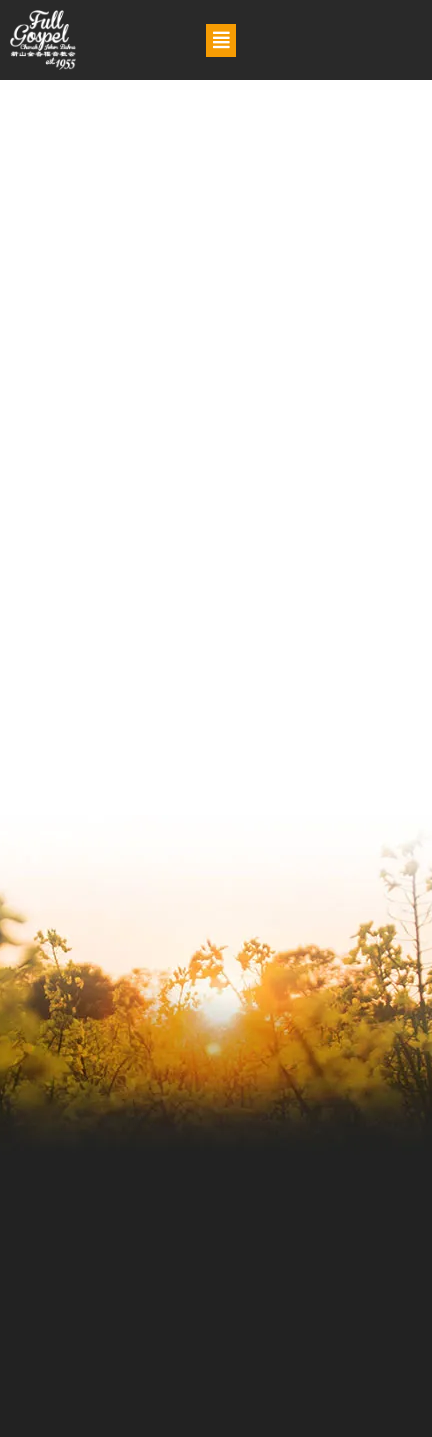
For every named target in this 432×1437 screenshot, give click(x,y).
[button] (221, 40)
